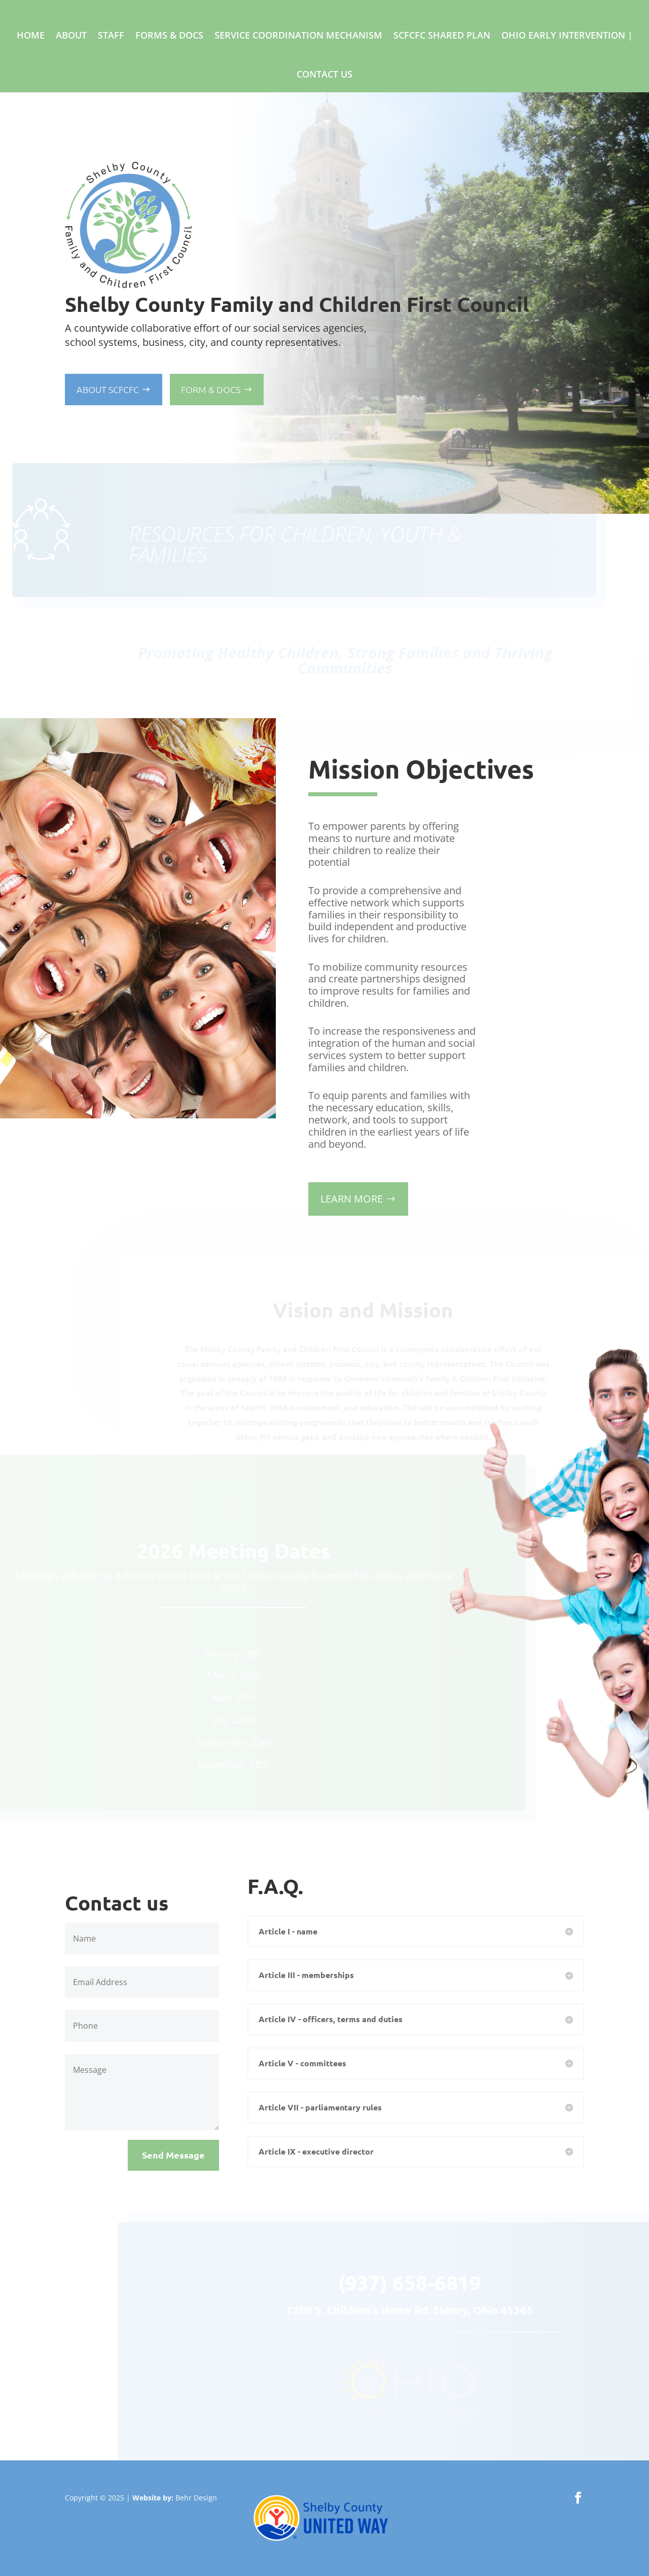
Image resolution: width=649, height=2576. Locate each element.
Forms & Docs (169, 35)
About (71, 35)
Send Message (173, 2155)
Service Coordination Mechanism (298, 35)
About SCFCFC (108, 389)
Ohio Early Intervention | (567, 35)
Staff (111, 35)
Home (31, 35)
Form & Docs (210, 389)
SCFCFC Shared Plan (441, 35)
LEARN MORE (351, 1199)
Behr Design (196, 2497)
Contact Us (324, 74)
